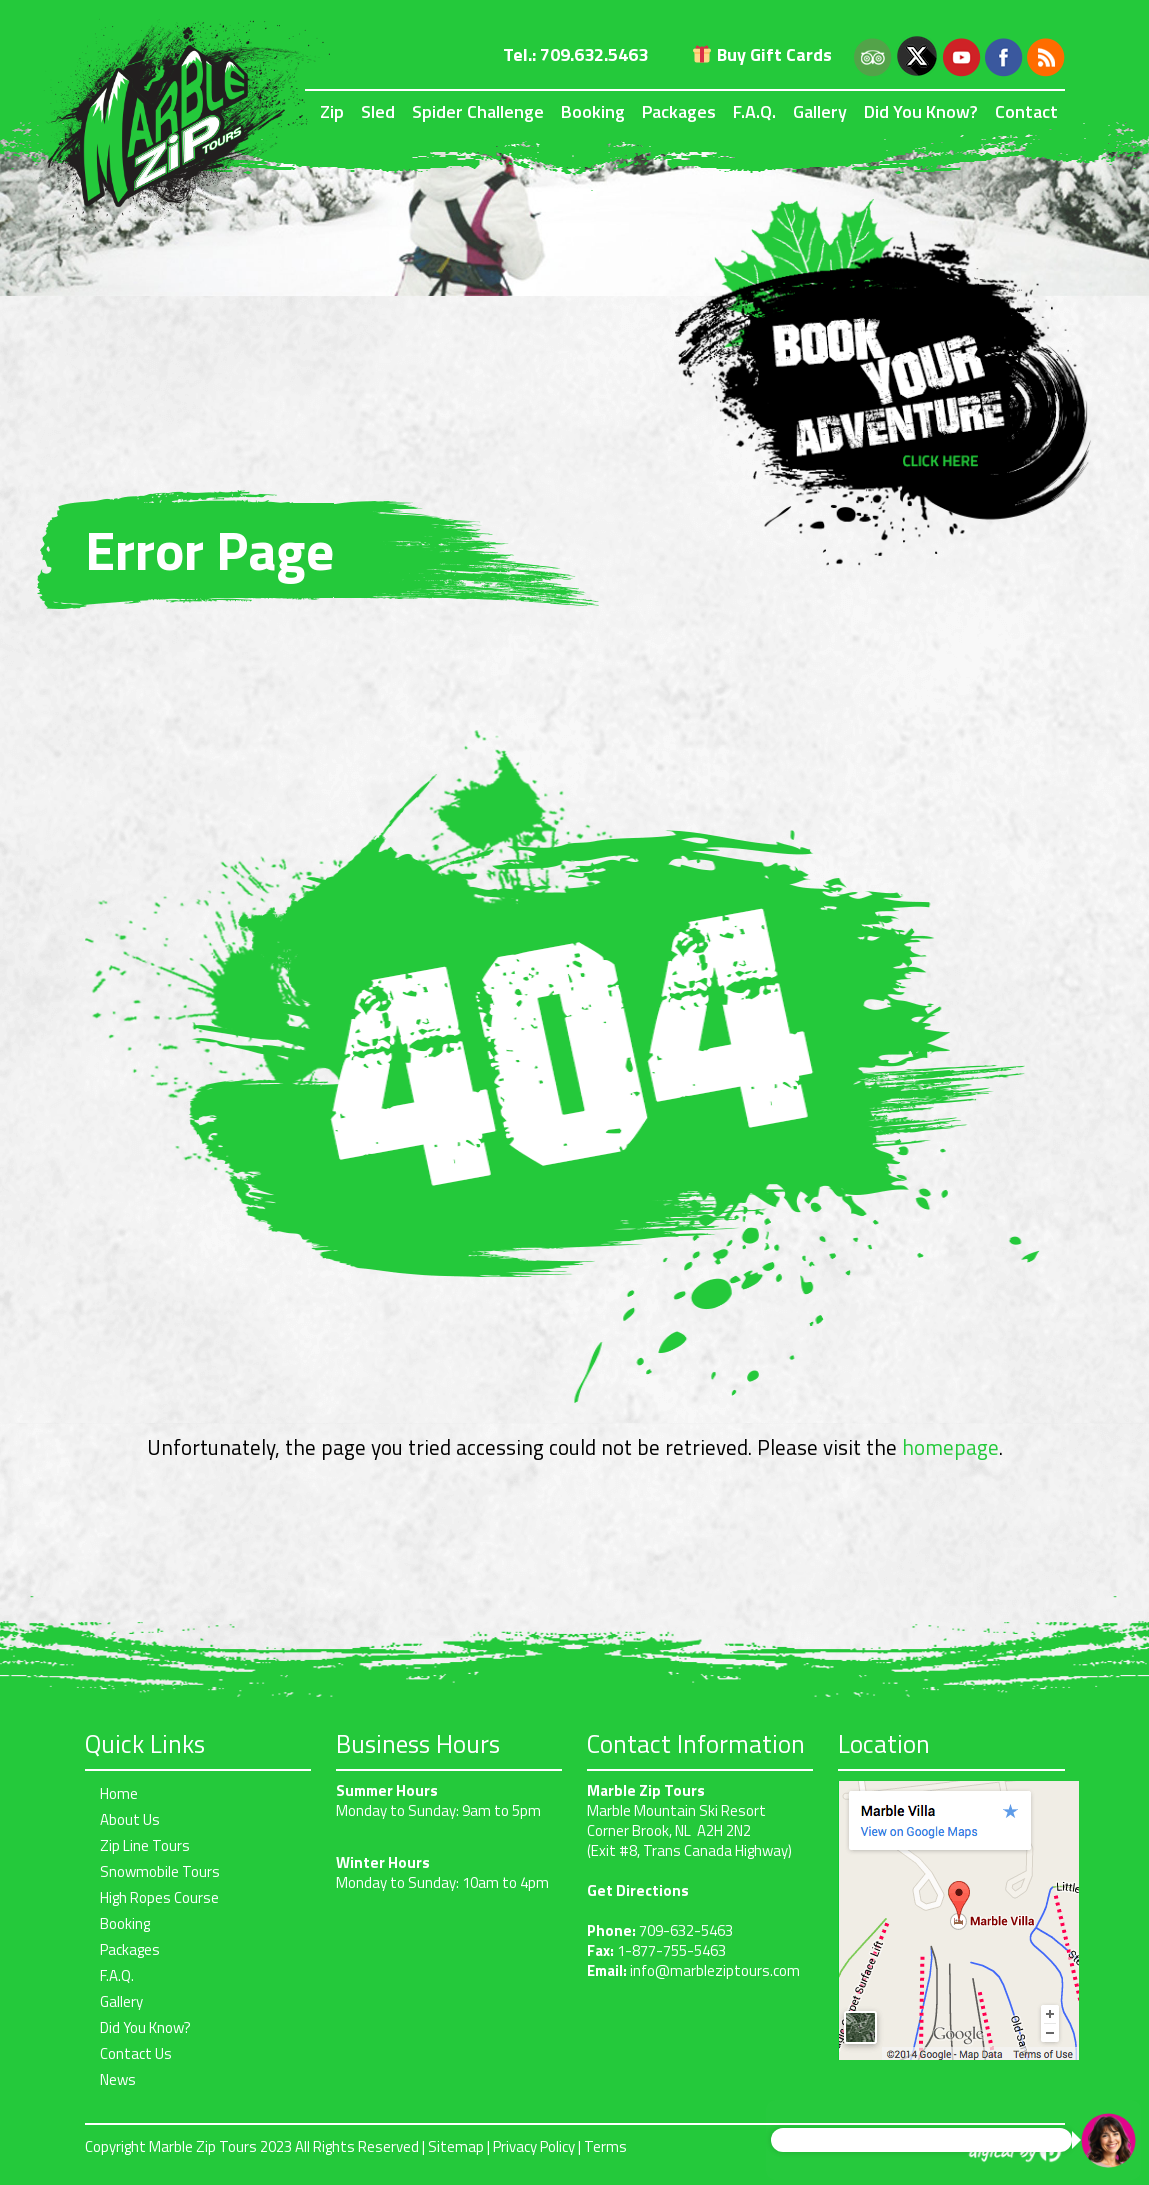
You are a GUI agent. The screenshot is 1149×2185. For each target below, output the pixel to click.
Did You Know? (921, 111)
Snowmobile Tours (160, 1871)
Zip (332, 111)
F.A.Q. (754, 111)
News (118, 2079)
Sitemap (456, 2146)
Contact (1026, 111)
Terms (605, 2146)
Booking (593, 111)
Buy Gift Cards (762, 54)
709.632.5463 (594, 54)
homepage (950, 1447)
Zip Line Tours (145, 1845)
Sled (378, 111)
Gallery (820, 111)
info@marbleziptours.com (715, 1970)
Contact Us (136, 2053)
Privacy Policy (534, 2146)
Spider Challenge (478, 111)
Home (119, 1793)
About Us (130, 1819)
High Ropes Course (159, 1897)
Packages (679, 111)
